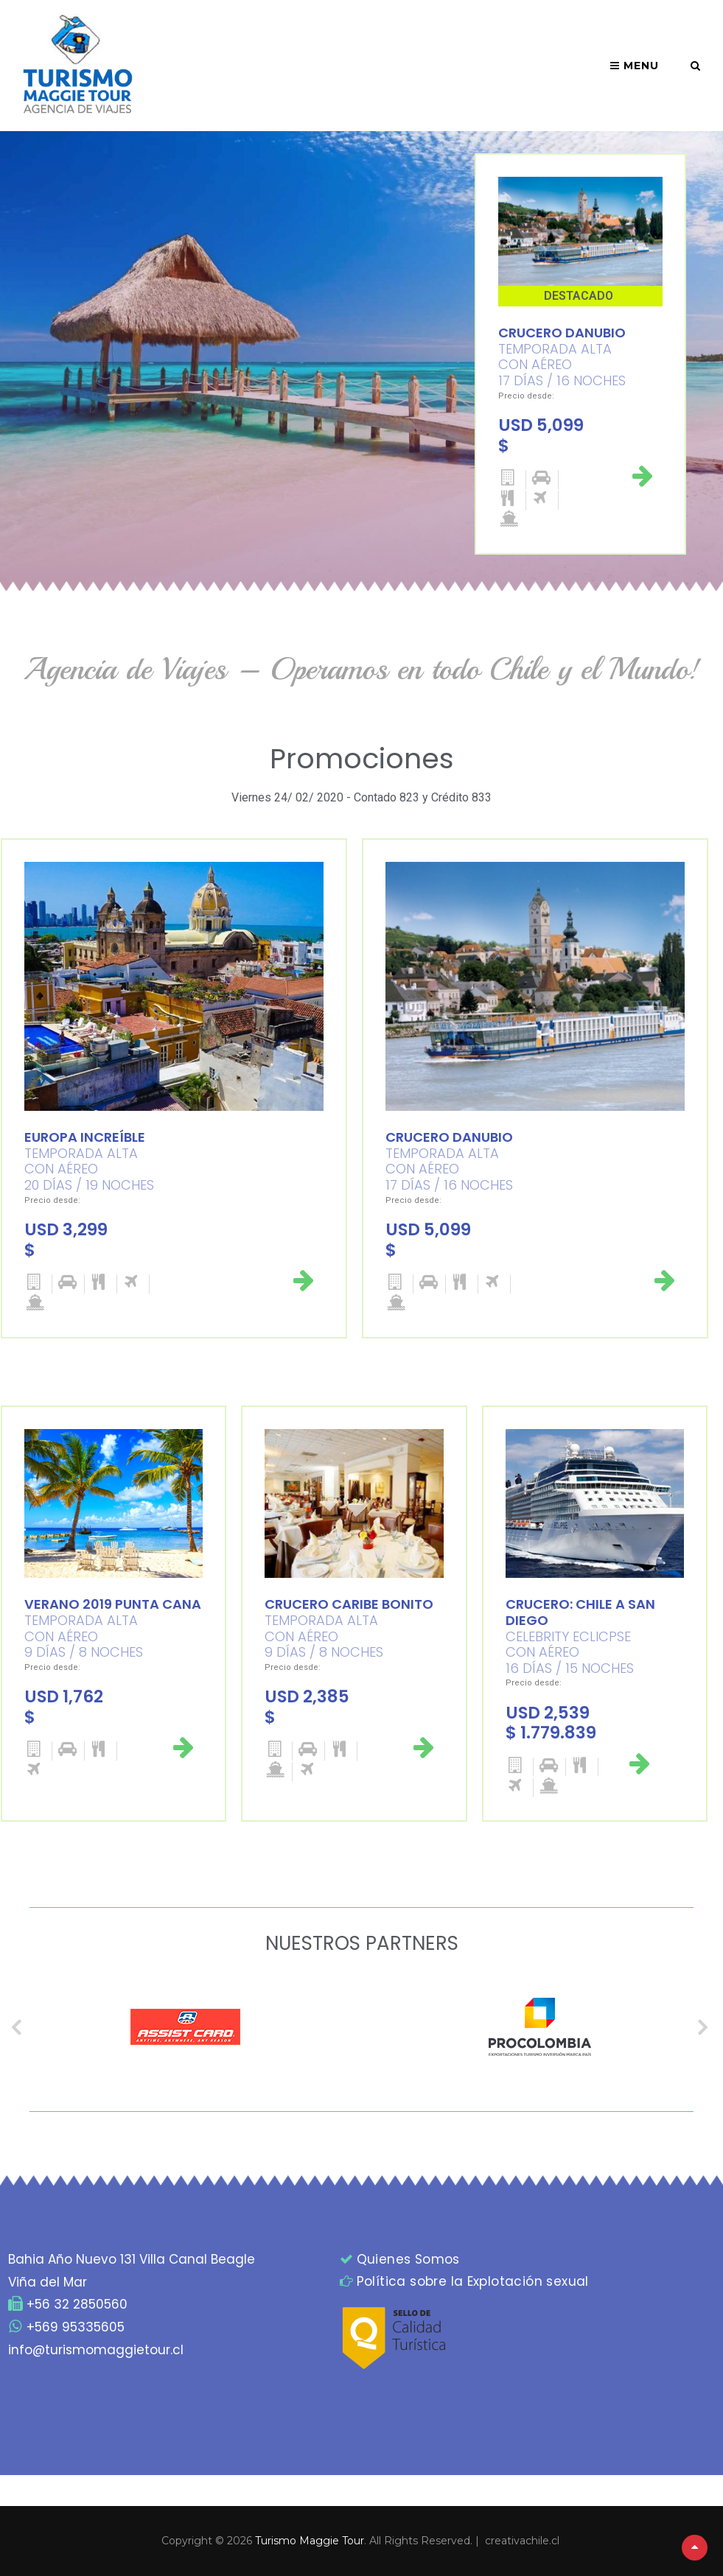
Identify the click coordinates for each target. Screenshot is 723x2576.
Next (704, 2026)
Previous (18, 2026)
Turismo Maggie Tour (309, 2540)
